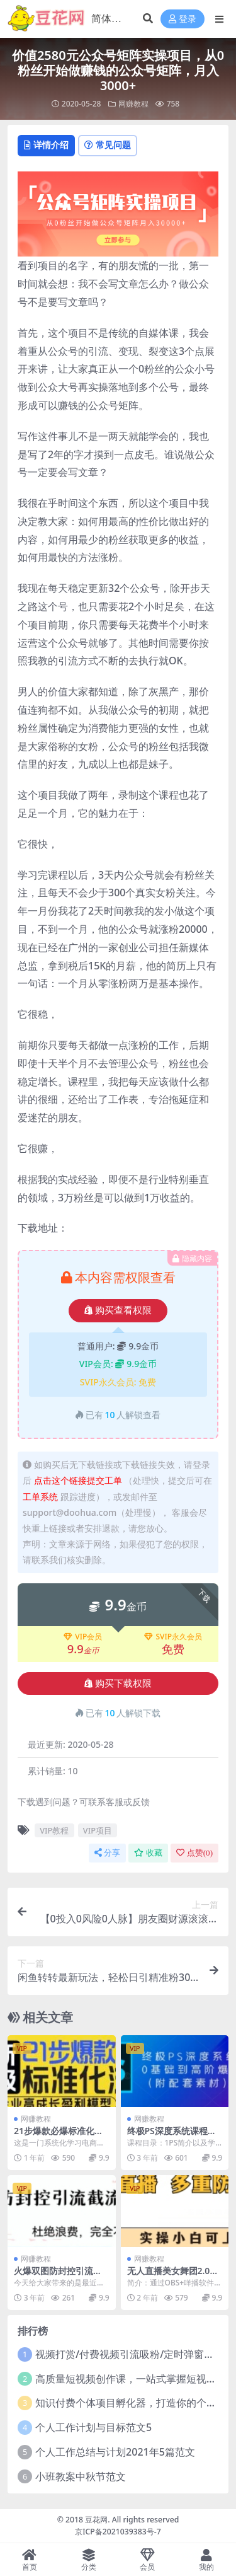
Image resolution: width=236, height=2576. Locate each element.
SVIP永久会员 (173, 1636)
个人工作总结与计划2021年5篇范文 (115, 2452)
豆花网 (96, 2519)
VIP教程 (54, 1830)
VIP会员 (83, 1636)
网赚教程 (133, 103)
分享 (107, 1852)
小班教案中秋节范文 (80, 2476)
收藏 (148, 1852)
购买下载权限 (118, 1683)
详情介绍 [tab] (46, 145)
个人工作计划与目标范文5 (93, 2427)
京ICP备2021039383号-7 (118, 2531)
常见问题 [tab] (107, 145)
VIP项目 (97, 1830)
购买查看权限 (118, 1310)
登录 (182, 19)
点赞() (194, 1852)
